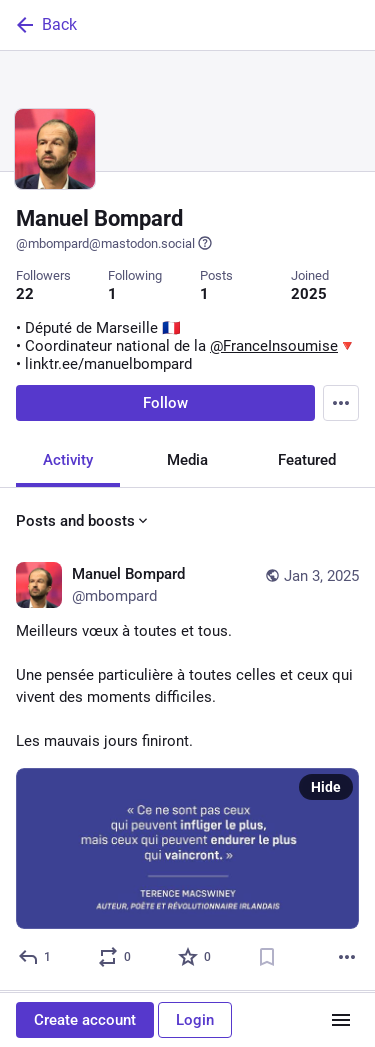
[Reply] (35, 959)
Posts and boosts (83, 523)
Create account (85, 1020)
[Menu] (341, 405)
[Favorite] (195, 959)
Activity (68, 462)
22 (25, 294)
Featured (307, 462)
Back (45, 25)
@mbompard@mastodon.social (114, 243)
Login (195, 1020)
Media (187, 462)
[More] (347, 959)
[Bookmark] (267, 959)
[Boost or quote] (115, 959)
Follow (165, 405)
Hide (326, 789)
